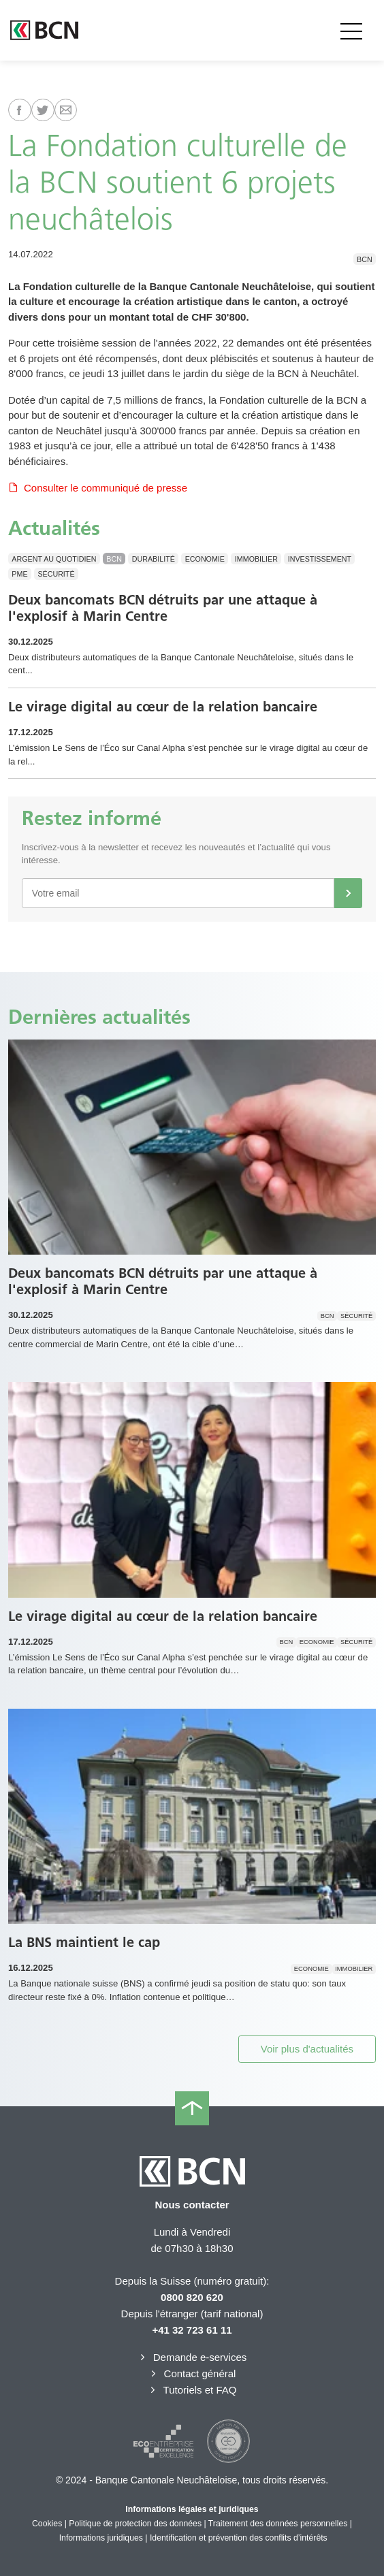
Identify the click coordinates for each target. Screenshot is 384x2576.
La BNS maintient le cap (84, 1942)
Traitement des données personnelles (278, 2523)
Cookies (47, 2523)
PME (19, 574)
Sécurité (55, 574)
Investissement (319, 559)
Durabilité (153, 559)
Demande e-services (192, 2357)
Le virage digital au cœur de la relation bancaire (162, 706)
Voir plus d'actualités (307, 2049)
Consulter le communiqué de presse (97, 488)
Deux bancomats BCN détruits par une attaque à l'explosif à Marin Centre (162, 608)
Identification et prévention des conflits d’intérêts (238, 2538)
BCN (364, 259)
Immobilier (256, 559)
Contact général (192, 2373)
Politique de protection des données (135, 2523)
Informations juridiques (101, 2538)
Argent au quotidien (54, 559)
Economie (205, 559)
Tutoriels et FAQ (192, 2390)
